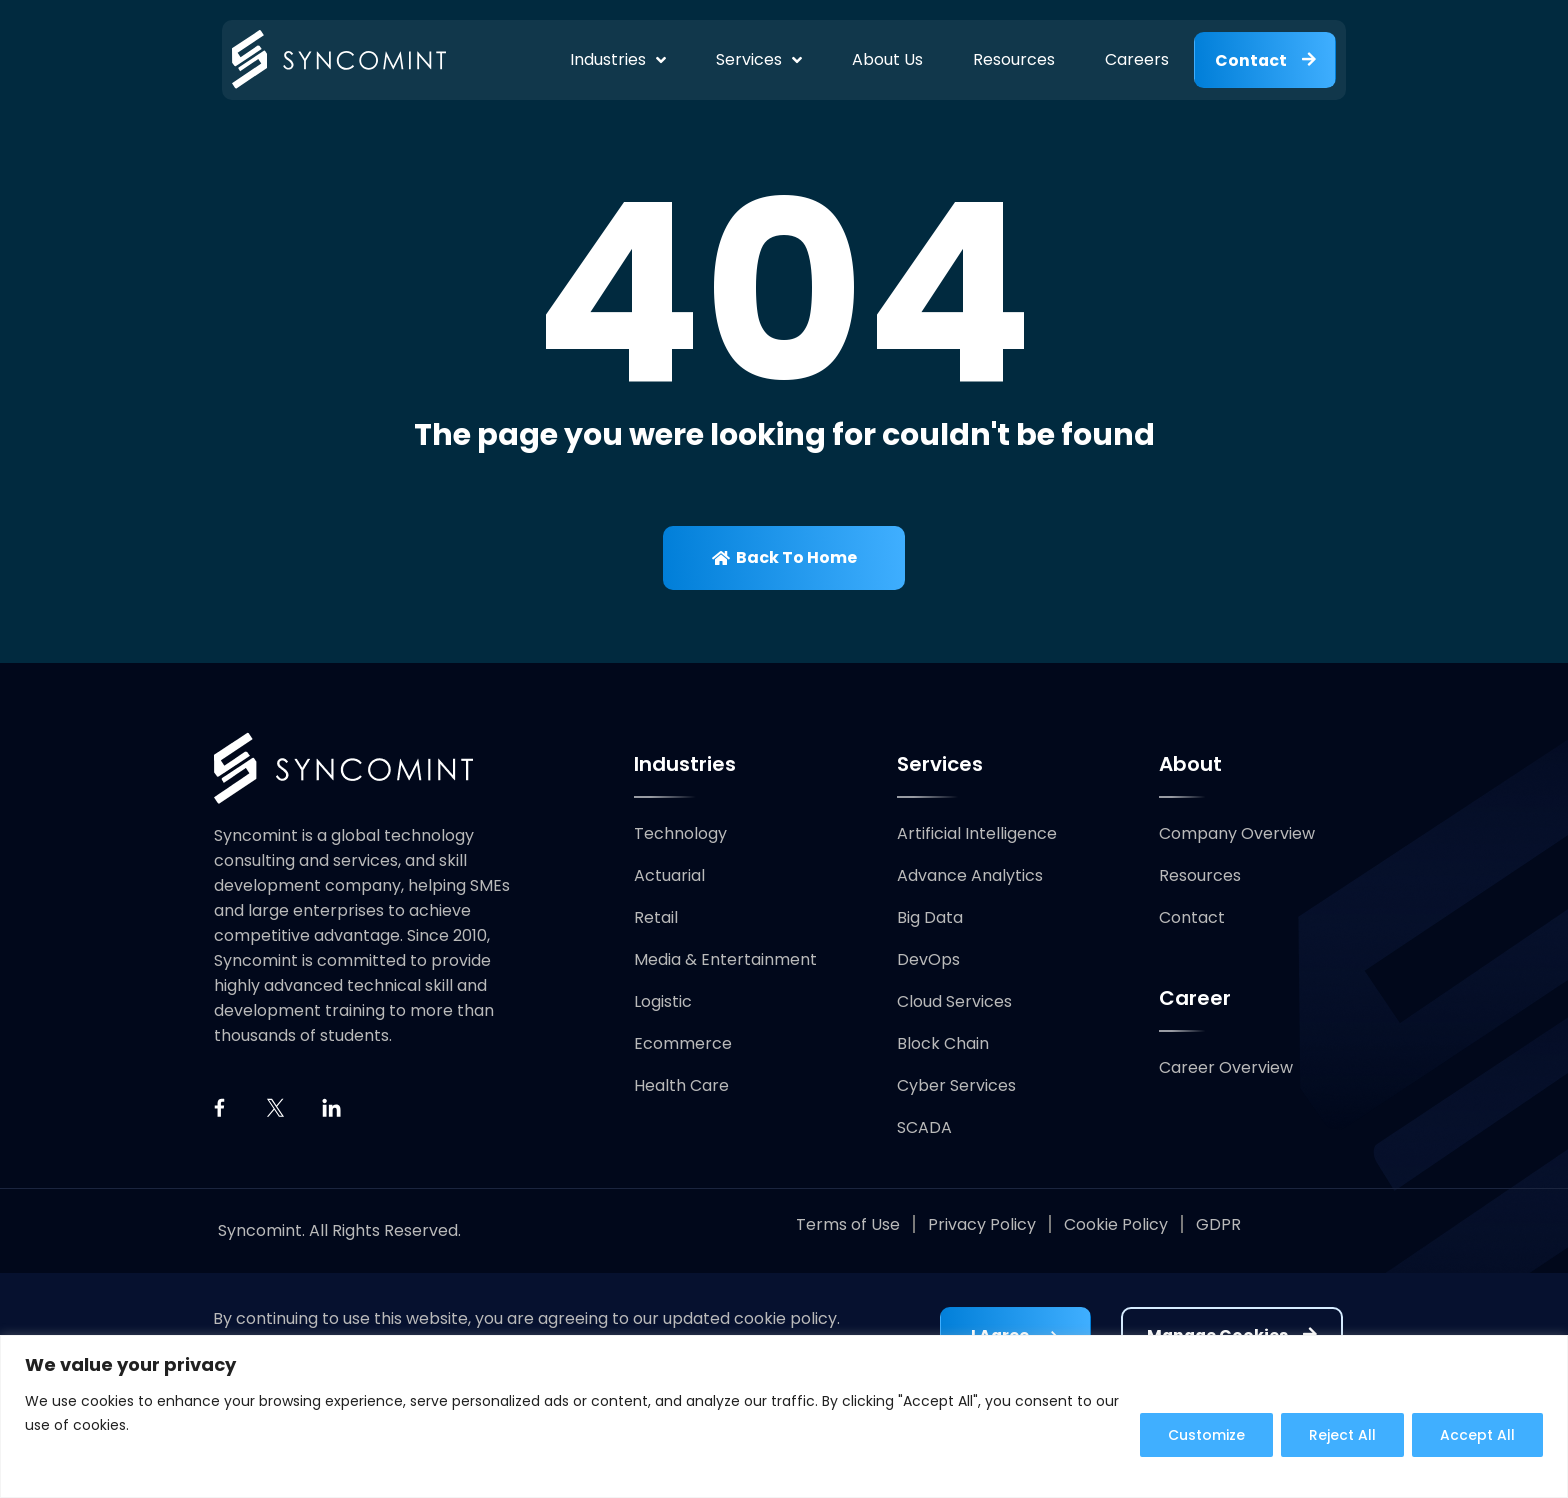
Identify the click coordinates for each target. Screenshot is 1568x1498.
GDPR (1218, 1225)
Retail (656, 918)
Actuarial (669, 876)
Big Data (930, 918)
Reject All (1339, 1435)
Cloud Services (954, 1002)
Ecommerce (683, 1044)
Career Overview (1226, 1068)
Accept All (1476, 1435)
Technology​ (680, 834)
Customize (1201, 1435)
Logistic (663, 1002)
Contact (1192, 918)
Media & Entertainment (725, 960)
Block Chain (943, 1044)
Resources (1012, 59)
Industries (616, 60)
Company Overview (1237, 834)
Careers (1135, 59)
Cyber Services (956, 1086)
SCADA (924, 1128)
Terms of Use (848, 1225)
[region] (784, 1416)
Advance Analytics (970, 876)
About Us (885, 59)
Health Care (681, 1086)
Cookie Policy (1116, 1225)
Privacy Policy (982, 1225)
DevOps (928, 960)
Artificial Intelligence (977, 834)
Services (757, 60)
